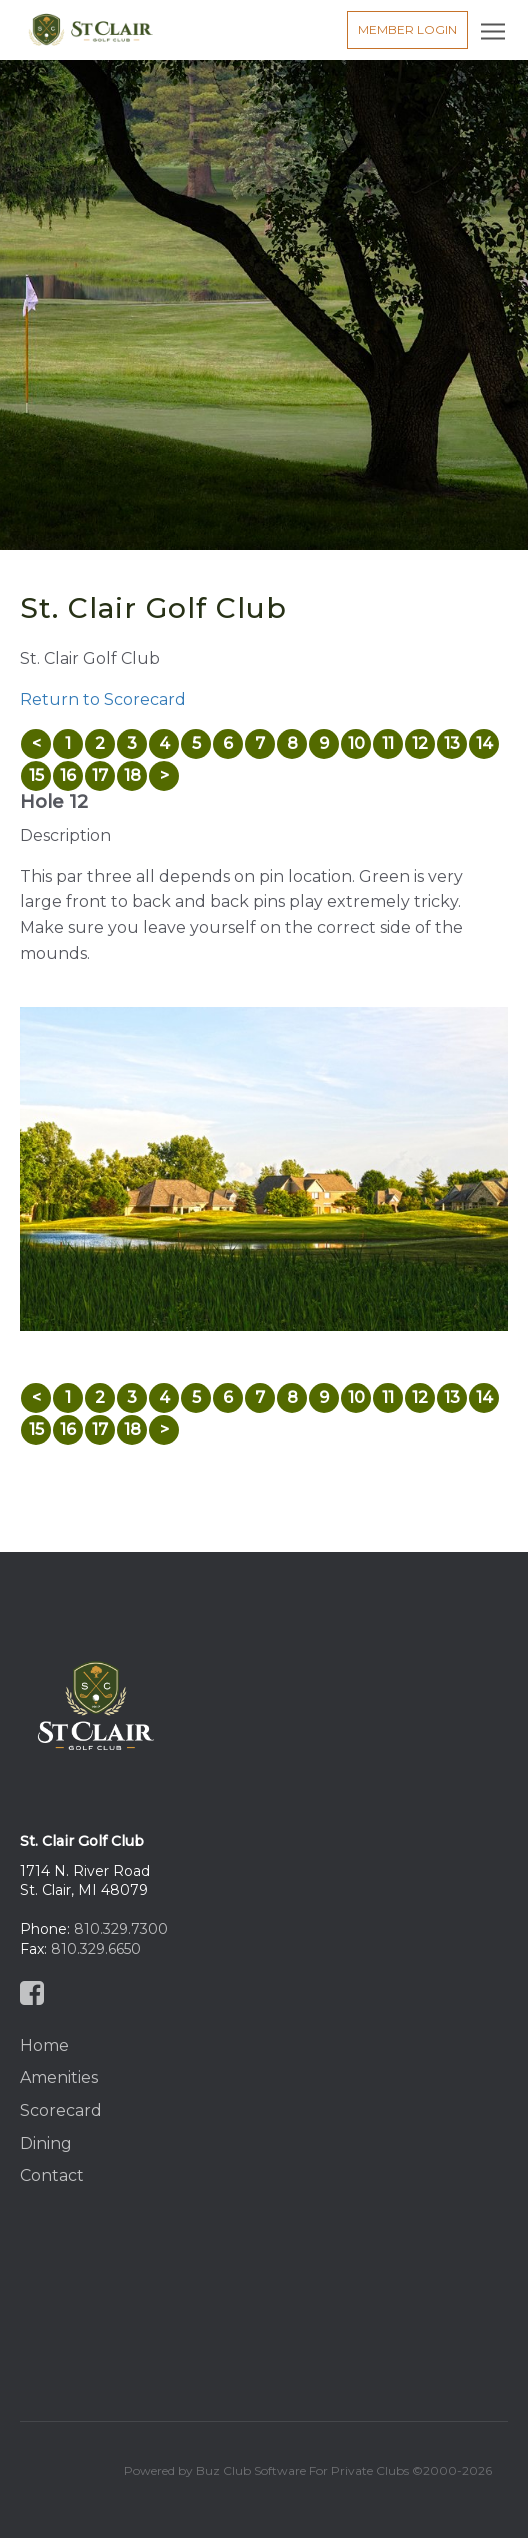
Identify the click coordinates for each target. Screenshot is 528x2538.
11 (388, 743)
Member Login (407, 29)
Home (44, 2045)
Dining (46, 2143)
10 (356, 743)
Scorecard (61, 2110)
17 (100, 775)
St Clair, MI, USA (264, 2296)
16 (68, 775)
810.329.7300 (121, 1929)
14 (484, 743)
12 (420, 743)
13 (452, 743)
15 (36, 775)
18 (132, 775)
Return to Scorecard (103, 699)
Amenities (59, 2077)
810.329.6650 (96, 1949)
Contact (52, 2175)
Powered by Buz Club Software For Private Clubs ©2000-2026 (308, 2470)
